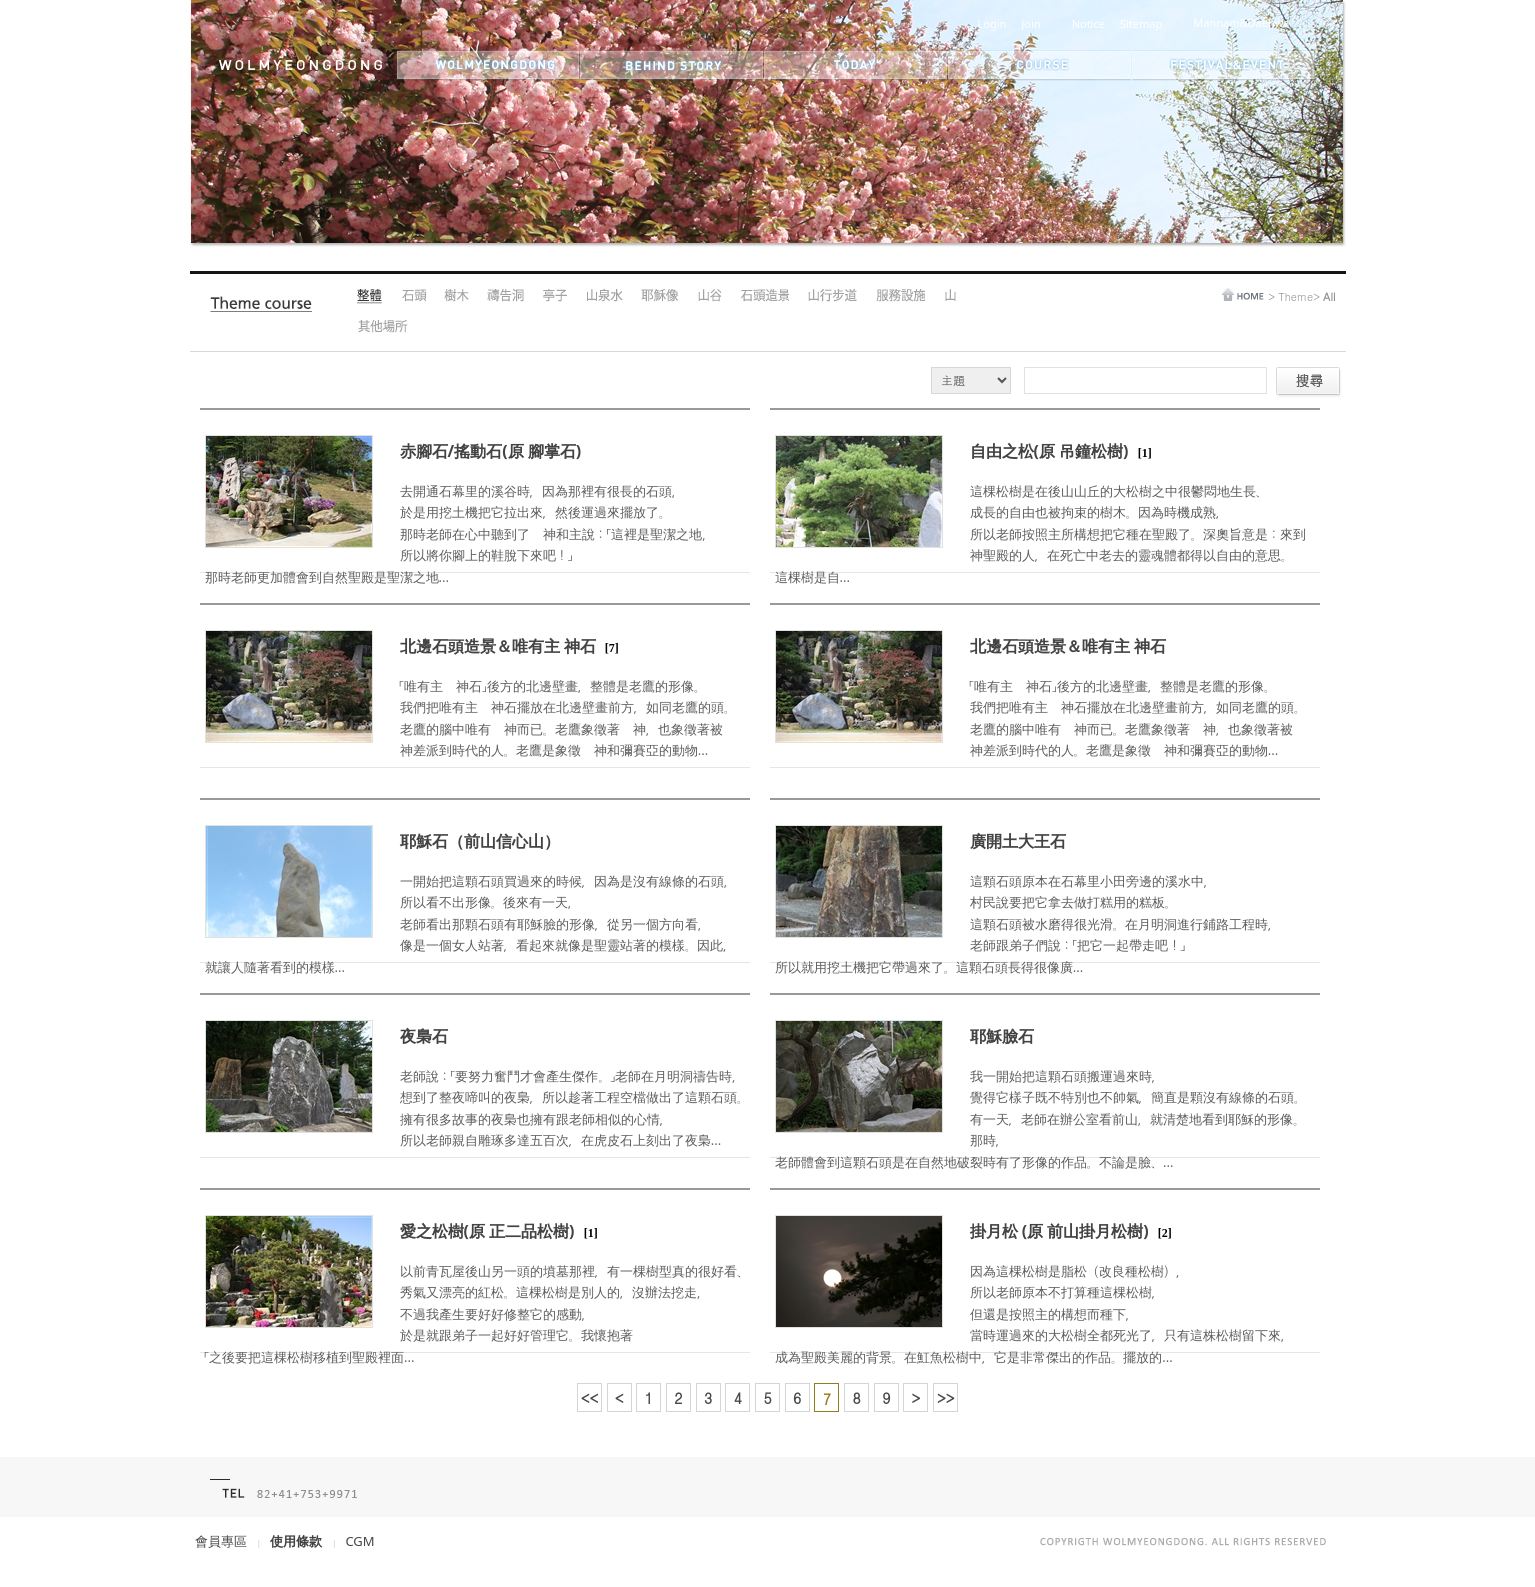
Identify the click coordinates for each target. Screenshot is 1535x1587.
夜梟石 (424, 1036)
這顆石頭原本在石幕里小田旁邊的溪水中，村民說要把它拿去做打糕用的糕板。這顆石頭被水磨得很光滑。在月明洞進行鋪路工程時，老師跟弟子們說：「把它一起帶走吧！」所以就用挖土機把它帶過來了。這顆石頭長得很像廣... (1027, 924)
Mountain (949, 297)
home (1243, 294)
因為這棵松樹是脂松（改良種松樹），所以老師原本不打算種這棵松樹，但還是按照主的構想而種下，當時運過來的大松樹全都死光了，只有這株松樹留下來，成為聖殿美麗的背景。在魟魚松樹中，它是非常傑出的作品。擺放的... (1034, 1314)
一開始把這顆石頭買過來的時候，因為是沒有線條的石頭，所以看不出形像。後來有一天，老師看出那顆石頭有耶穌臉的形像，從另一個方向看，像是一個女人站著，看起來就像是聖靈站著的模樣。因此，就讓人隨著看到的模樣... (470, 924)
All (370, 297)
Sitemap (1141, 23)
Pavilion (554, 297)
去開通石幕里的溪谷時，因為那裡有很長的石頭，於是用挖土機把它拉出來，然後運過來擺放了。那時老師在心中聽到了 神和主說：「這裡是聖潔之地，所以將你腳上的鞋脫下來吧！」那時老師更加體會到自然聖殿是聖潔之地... (460, 534)
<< (590, 1398)
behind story (672, 65)
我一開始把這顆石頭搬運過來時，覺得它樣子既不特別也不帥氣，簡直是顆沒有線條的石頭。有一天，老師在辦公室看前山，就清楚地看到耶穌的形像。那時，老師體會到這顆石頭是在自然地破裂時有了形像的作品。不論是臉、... (1040, 1119)
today (856, 65)
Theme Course (266, 308)
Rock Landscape (764, 297)
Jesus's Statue (659, 297)
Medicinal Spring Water (604, 297)
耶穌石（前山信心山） (480, 841)
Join (1030, 23)
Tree (456, 297)
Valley (708, 297)
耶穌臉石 (1002, 1036)
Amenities (900, 297)
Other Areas (382, 328)
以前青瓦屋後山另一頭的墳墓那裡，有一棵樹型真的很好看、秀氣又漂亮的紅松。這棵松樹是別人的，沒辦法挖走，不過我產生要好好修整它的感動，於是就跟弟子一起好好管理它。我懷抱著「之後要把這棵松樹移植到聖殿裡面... (477, 1314)
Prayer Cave (505, 297)
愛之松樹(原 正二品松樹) (487, 1231)
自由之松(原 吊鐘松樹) (1049, 451)
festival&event (1225, 65)
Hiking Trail (832, 297)
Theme (1295, 296)
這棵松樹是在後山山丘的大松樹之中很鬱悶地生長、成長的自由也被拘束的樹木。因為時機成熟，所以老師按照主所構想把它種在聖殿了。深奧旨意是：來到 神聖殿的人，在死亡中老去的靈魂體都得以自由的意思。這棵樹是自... (1047, 534)
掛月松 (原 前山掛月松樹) (1059, 1231)
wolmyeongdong (488, 65)
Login (992, 23)
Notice (1088, 23)
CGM (359, 1541)
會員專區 (221, 1541)
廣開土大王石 (1018, 841)
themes (1040, 65)
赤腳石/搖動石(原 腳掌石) (491, 451)
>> (946, 1398)
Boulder (413, 297)
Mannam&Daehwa (1241, 22)
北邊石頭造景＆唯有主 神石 (498, 646)
